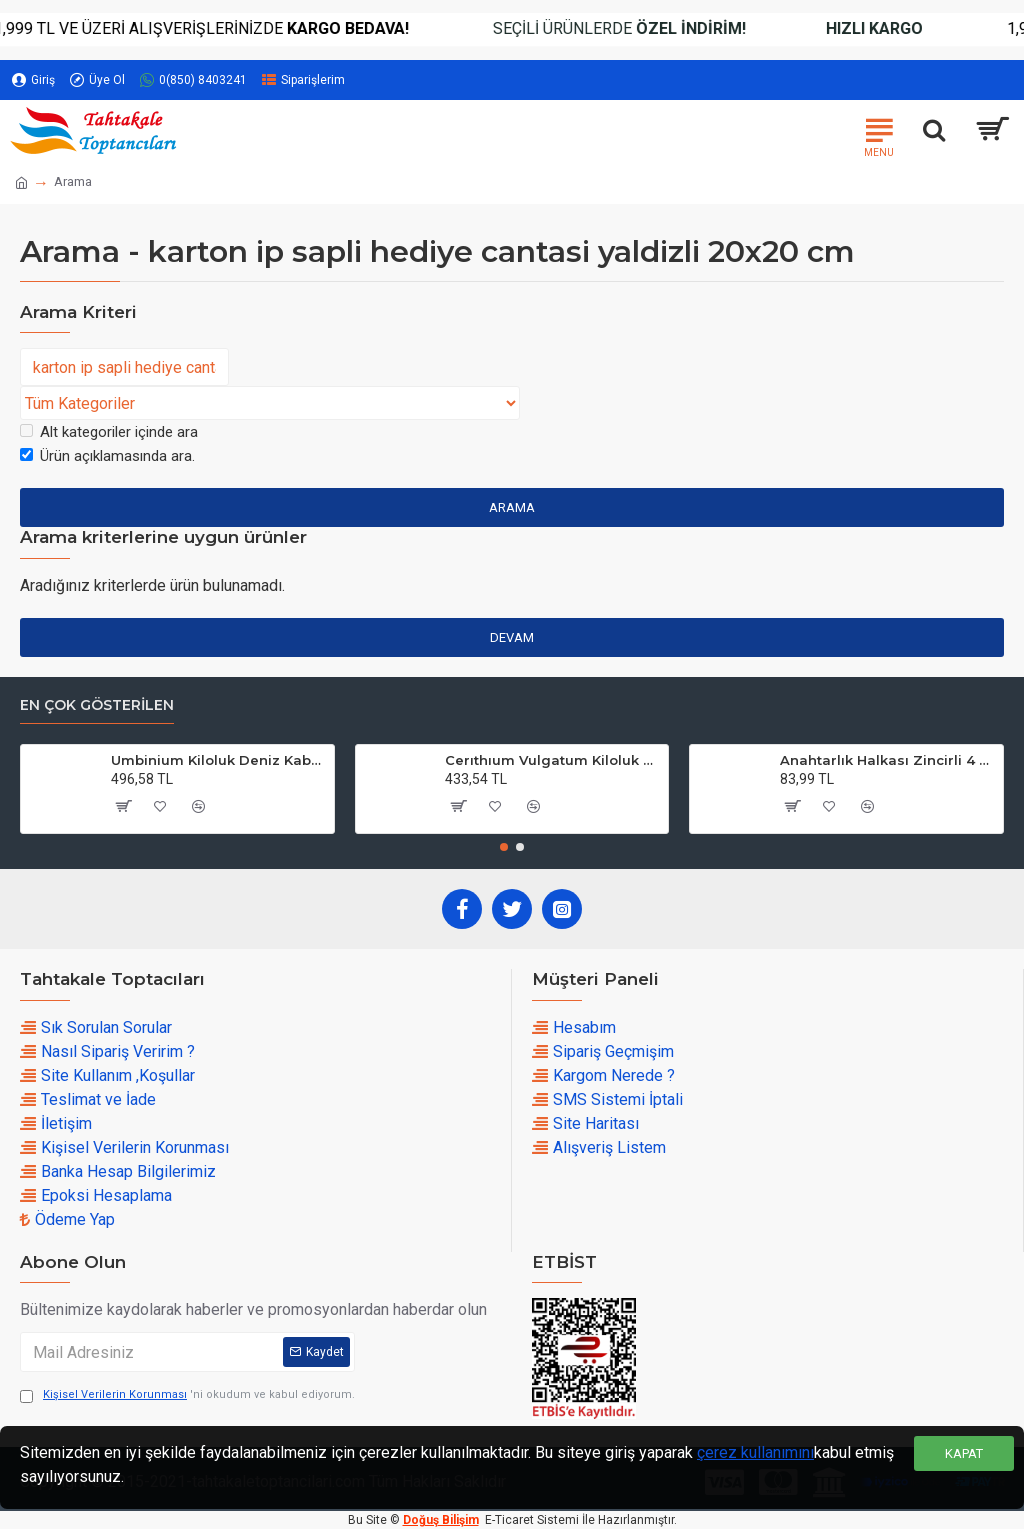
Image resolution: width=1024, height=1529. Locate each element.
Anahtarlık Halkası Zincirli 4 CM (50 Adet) (888, 760)
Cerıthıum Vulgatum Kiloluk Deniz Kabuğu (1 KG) (553, 760)
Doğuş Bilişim (441, 1520)
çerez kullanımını (755, 1452)
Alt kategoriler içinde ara (109, 432)
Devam (512, 637)
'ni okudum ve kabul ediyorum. (187, 1395)
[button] (504, 847)
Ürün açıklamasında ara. (107, 456)
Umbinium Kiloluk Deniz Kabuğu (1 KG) (219, 760)
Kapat (964, 1453)
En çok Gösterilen (97, 705)
